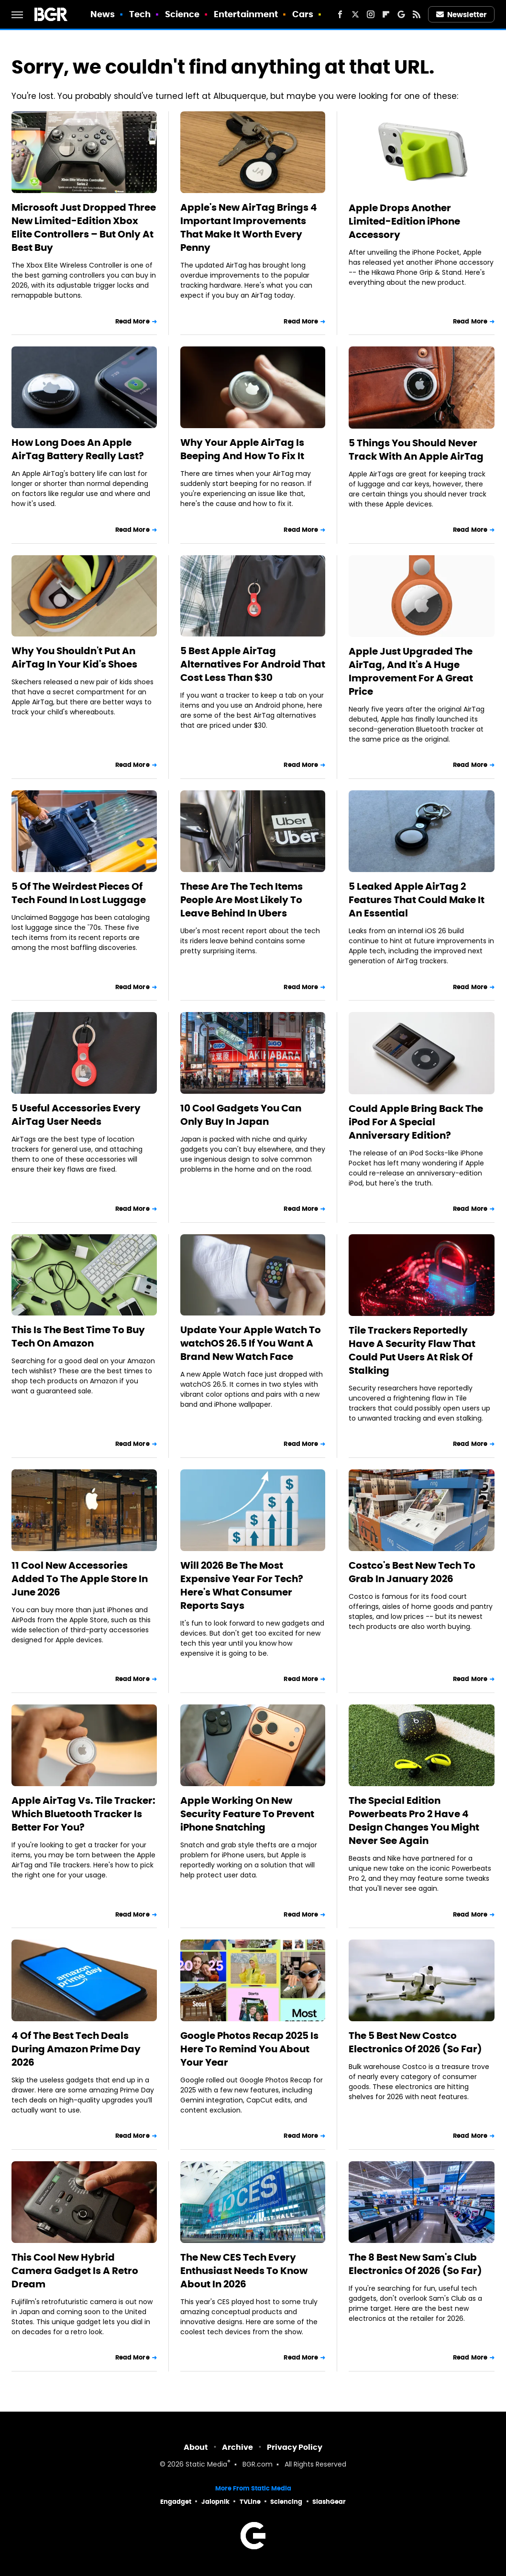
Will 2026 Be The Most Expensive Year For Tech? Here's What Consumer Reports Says (241, 1585)
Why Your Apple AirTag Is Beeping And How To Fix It (242, 449)
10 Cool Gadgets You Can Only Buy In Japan (240, 1115)
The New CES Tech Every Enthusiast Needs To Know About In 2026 (244, 2270)
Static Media (206, 2464)
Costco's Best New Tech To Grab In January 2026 (412, 1572)
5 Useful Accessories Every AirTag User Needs (76, 1115)
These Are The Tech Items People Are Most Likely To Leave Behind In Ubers (241, 899)
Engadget (175, 2502)
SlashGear (329, 2502)
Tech (140, 14)
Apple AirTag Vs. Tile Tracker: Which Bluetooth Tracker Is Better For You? (83, 1813)
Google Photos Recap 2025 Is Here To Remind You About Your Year (249, 2049)
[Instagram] (370, 14)
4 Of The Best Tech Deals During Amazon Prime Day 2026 (76, 2049)
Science (182, 14)
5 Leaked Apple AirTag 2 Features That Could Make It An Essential (416, 899)
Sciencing (286, 2502)
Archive (237, 2447)
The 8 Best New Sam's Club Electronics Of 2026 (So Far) (415, 2264)
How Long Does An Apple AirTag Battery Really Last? (77, 449)
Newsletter (461, 14)
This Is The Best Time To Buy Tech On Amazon (78, 1336)
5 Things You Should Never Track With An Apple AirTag (416, 450)
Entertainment (246, 14)
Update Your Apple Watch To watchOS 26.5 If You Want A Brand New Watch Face (250, 1343)
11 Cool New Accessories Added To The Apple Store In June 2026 (79, 1578)
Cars (302, 14)
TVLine (250, 2502)
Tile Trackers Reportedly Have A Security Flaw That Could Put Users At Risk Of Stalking (412, 1350)
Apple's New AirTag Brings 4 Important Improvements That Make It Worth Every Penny (248, 227)
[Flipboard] (386, 14)
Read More (132, 321)
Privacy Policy (294, 2447)
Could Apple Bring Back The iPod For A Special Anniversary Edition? (416, 1122)
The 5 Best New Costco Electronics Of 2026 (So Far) (415, 2042)
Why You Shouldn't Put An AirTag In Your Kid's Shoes (74, 657)
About (196, 2447)
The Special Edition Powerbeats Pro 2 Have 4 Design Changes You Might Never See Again (414, 1820)
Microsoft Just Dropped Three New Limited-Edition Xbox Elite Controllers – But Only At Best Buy (83, 227)
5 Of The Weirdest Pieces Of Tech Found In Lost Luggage (78, 893)
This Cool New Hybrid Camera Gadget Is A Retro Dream (74, 2270)
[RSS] (416, 14)
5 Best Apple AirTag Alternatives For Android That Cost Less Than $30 (252, 664)
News (102, 14)
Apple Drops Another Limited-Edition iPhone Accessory (404, 221)
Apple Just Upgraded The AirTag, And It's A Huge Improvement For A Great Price (411, 671)
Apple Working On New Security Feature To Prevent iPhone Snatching (247, 1813)
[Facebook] (340, 14)
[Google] (401, 14)
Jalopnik (215, 2502)
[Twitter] (355, 14)
